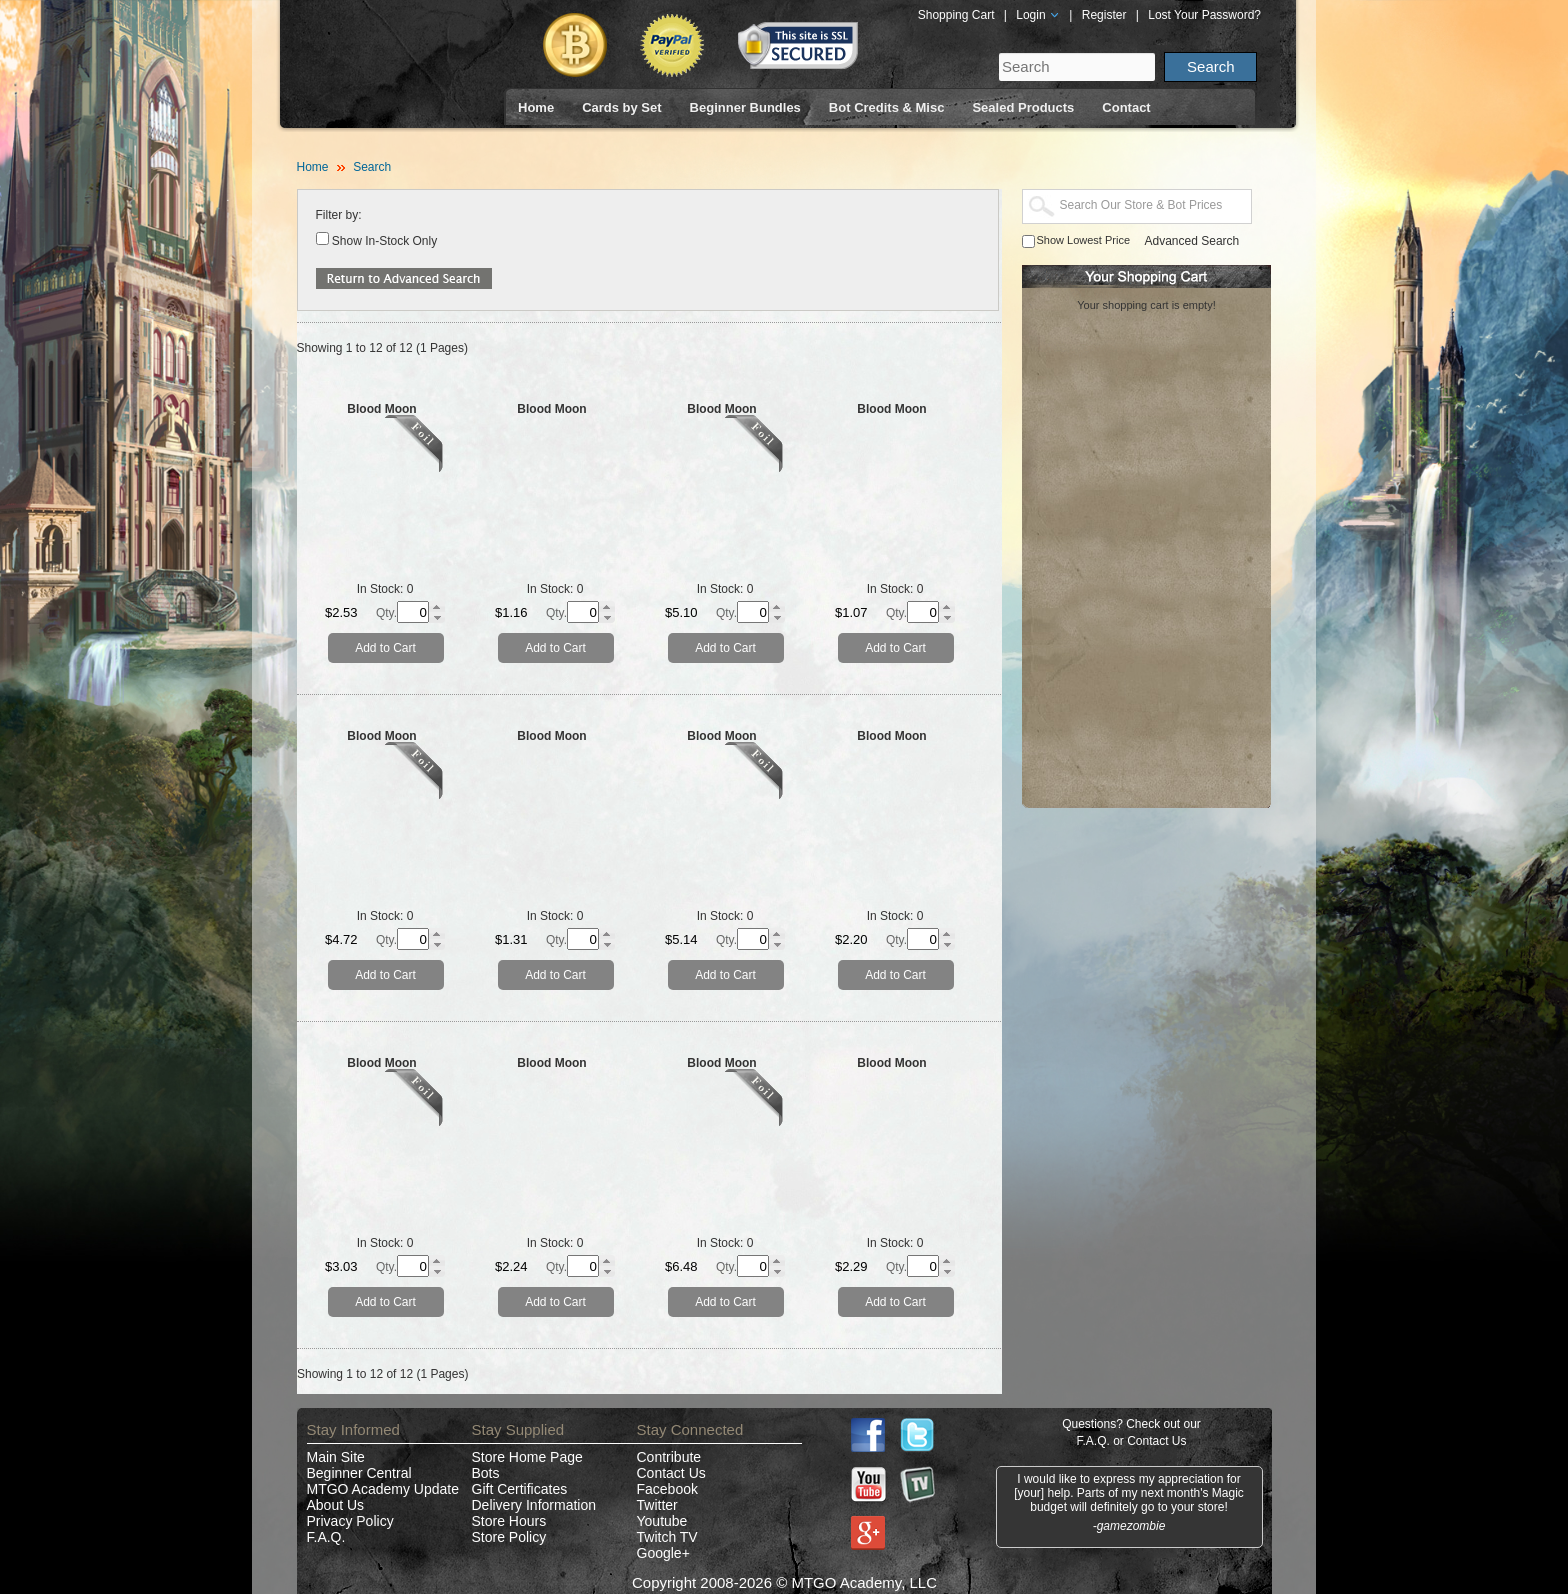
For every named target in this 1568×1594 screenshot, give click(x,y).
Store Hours (509, 1521)
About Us (336, 1505)
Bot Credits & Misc (887, 107)
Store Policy (509, 1537)
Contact (1126, 107)
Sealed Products (1023, 107)
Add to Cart (385, 648)
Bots (486, 1473)
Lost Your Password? (1204, 15)
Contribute (669, 1457)
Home (536, 107)
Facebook (667, 1489)
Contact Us (671, 1473)
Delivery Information (534, 1505)
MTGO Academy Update (383, 1489)
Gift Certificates (520, 1489)
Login (1038, 15)
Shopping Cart (956, 15)
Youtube (662, 1521)
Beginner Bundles (745, 107)
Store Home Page (527, 1457)
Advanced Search (1192, 241)
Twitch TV (667, 1537)
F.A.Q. (326, 1537)
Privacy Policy (350, 1521)
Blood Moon (381, 409)
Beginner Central (359, 1473)
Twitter (657, 1505)
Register (1104, 15)
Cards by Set (621, 107)
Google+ (663, 1553)
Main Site (336, 1457)
